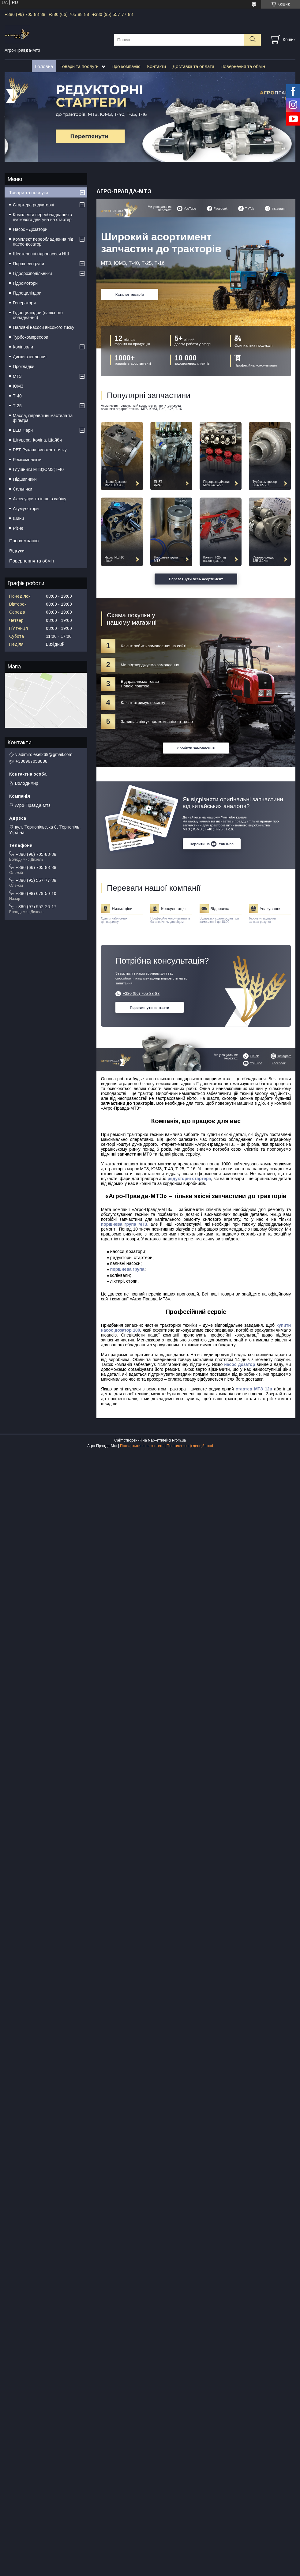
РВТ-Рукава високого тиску (40, 449)
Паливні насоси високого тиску (43, 327)
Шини (18, 518)
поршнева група (127, 1269)
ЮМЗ (18, 386)
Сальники (22, 489)
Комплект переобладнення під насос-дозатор (43, 241)
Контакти (156, 66)
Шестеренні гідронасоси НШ (41, 253)
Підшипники (24, 479)
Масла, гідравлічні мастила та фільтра (43, 418)
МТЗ (17, 376)
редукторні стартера (189, 1178)
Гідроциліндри (27, 293)
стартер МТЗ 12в (254, 1388)
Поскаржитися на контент (142, 1446)
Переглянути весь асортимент (196, 579)
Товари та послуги (79, 66)
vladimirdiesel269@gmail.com (43, 754)
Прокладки (23, 366)
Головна (44, 66)
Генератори (24, 302)
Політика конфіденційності (190, 1446)
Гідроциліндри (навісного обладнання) (38, 315)
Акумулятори (26, 508)
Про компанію (126, 66)
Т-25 (17, 405)
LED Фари (23, 430)
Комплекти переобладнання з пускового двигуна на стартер (42, 217)
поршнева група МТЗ (124, 1224)
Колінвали (23, 346)
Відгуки (16, 550)
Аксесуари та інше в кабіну (39, 498)
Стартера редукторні (33, 204)
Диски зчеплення (30, 356)
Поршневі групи (28, 263)
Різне (18, 528)
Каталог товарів (129, 294)
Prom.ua (179, 1440)
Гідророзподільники (32, 273)
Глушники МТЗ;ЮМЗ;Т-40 (38, 469)
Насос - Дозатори (30, 229)
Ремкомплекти (27, 459)
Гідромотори (25, 283)
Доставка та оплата (193, 66)
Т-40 (17, 395)
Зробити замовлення (196, 748)
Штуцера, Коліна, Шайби (37, 440)
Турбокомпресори (30, 337)
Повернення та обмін (243, 66)
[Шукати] (252, 40)
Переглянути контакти (149, 1008)
